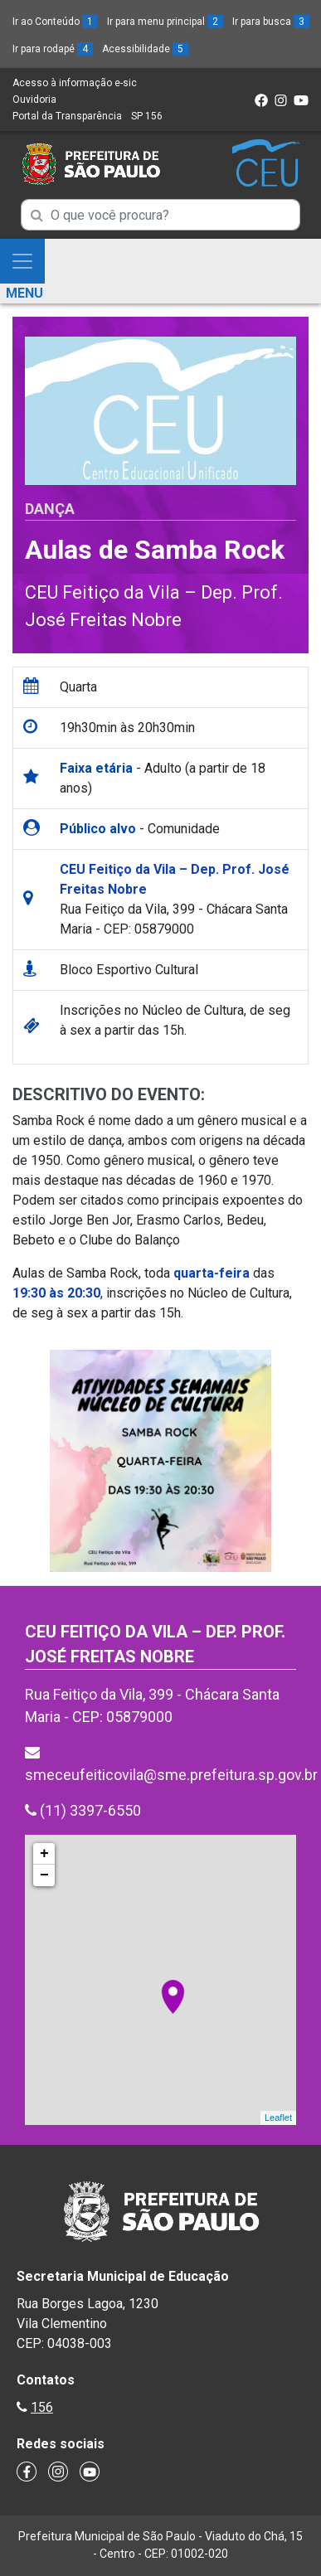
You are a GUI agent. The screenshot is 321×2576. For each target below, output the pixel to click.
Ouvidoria (34, 99)
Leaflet (278, 2117)
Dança (50, 508)
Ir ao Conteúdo (55, 21)
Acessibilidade (145, 49)
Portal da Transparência (67, 116)
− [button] (44, 1875)
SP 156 (147, 116)
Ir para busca (270, 21)
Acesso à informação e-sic (74, 83)
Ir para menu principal (165, 21)
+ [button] (44, 1854)
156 (42, 2407)
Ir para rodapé (52, 49)
